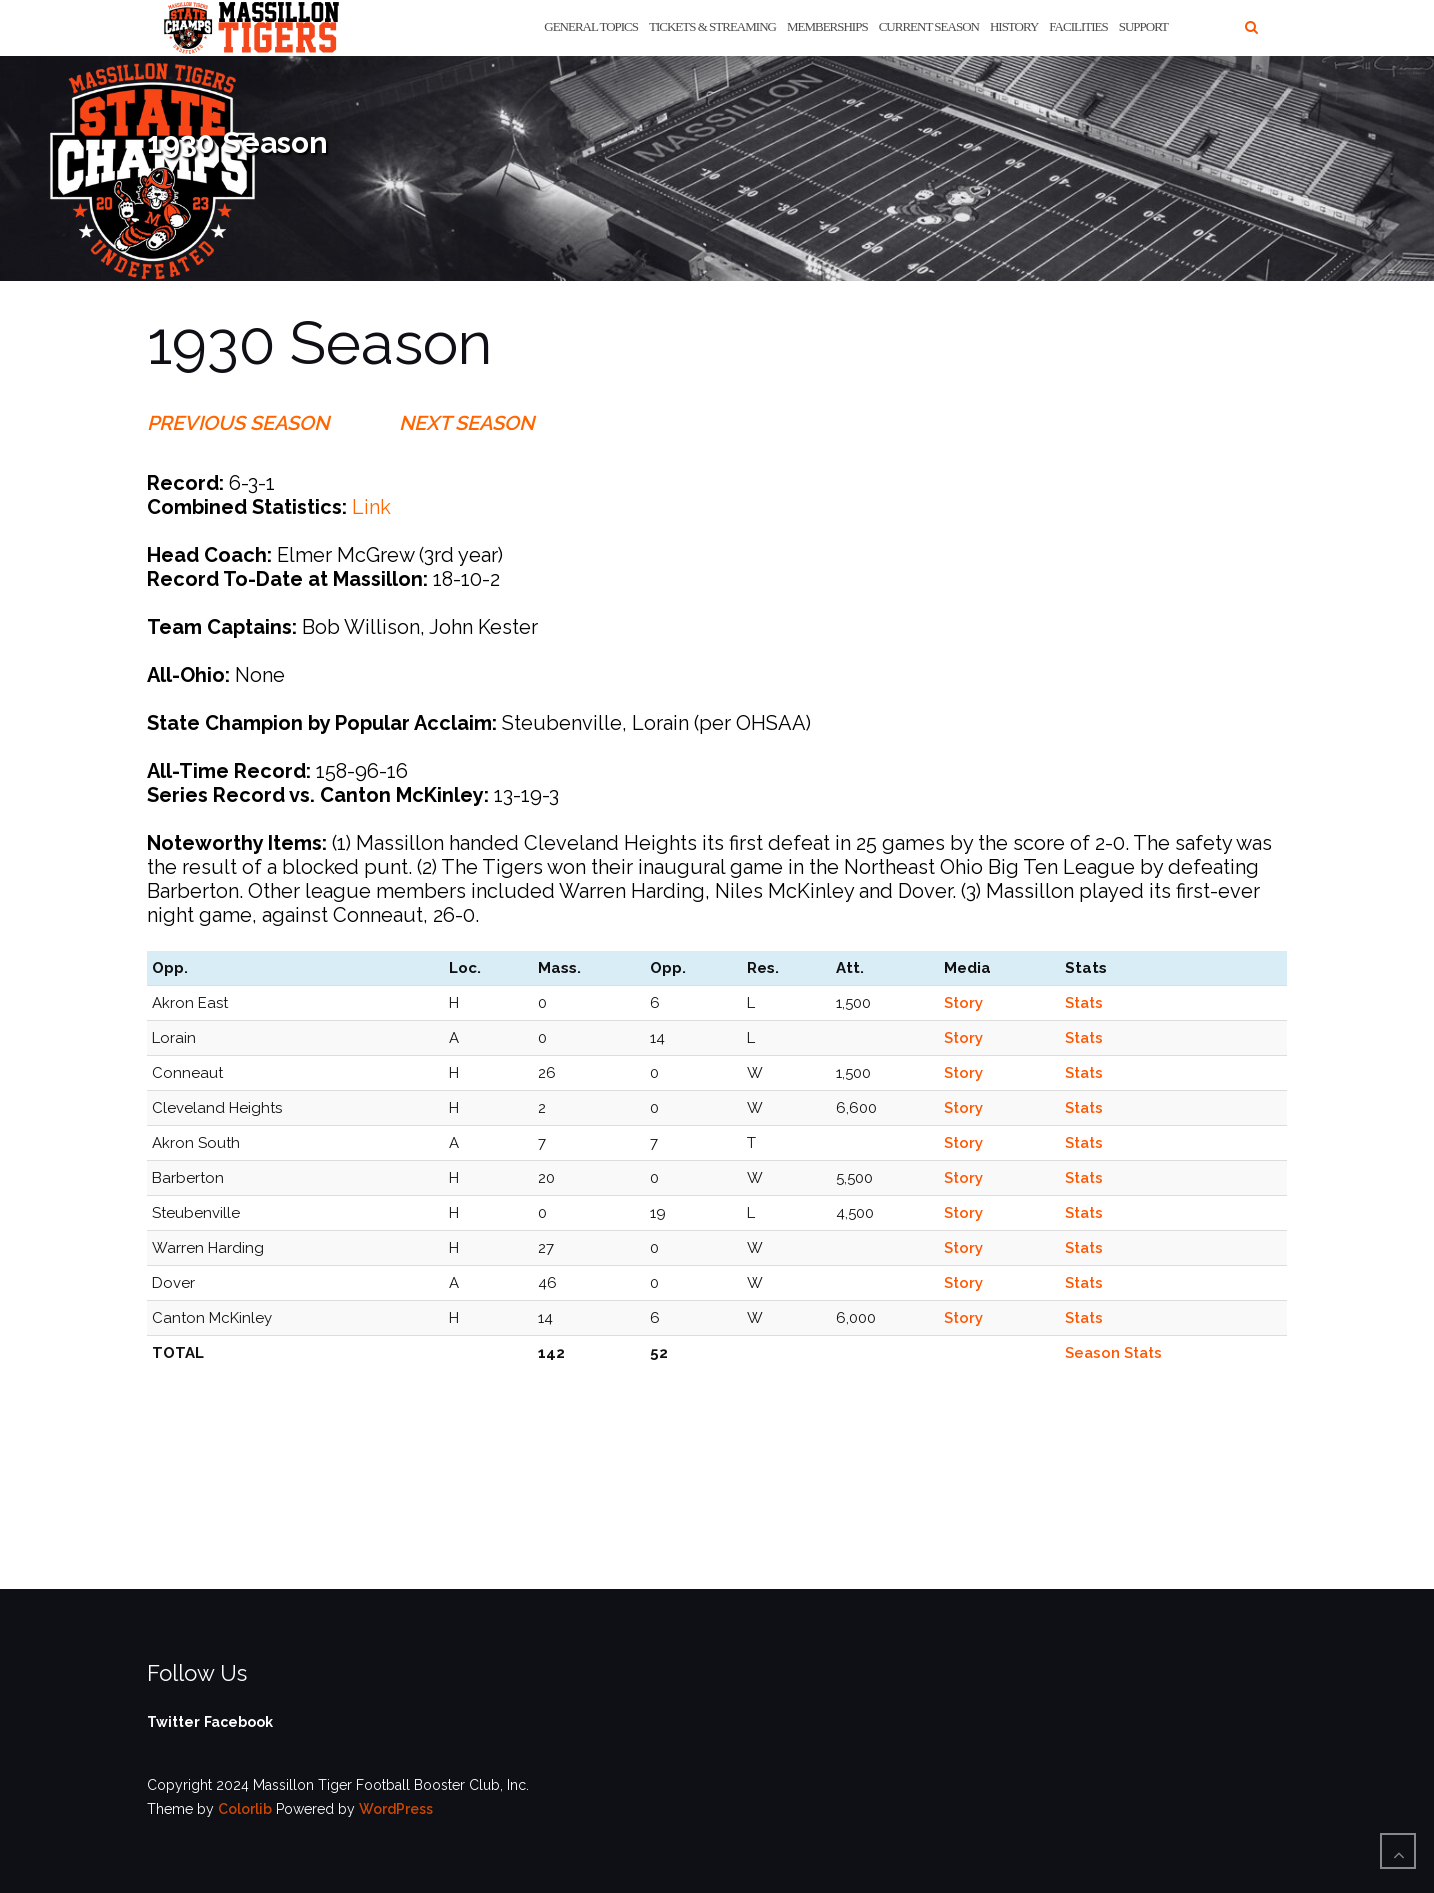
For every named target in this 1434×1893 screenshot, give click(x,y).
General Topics (591, 26)
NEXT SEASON (466, 423)
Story (963, 1003)
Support (1143, 26)
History (1014, 26)
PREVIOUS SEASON (238, 423)
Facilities (1078, 26)
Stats (1084, 1003)
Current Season (929, 26)
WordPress (396, 1809)
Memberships (827, 26)
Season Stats (1113, 1353)
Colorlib (245, 1809)
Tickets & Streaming (712, 26)
